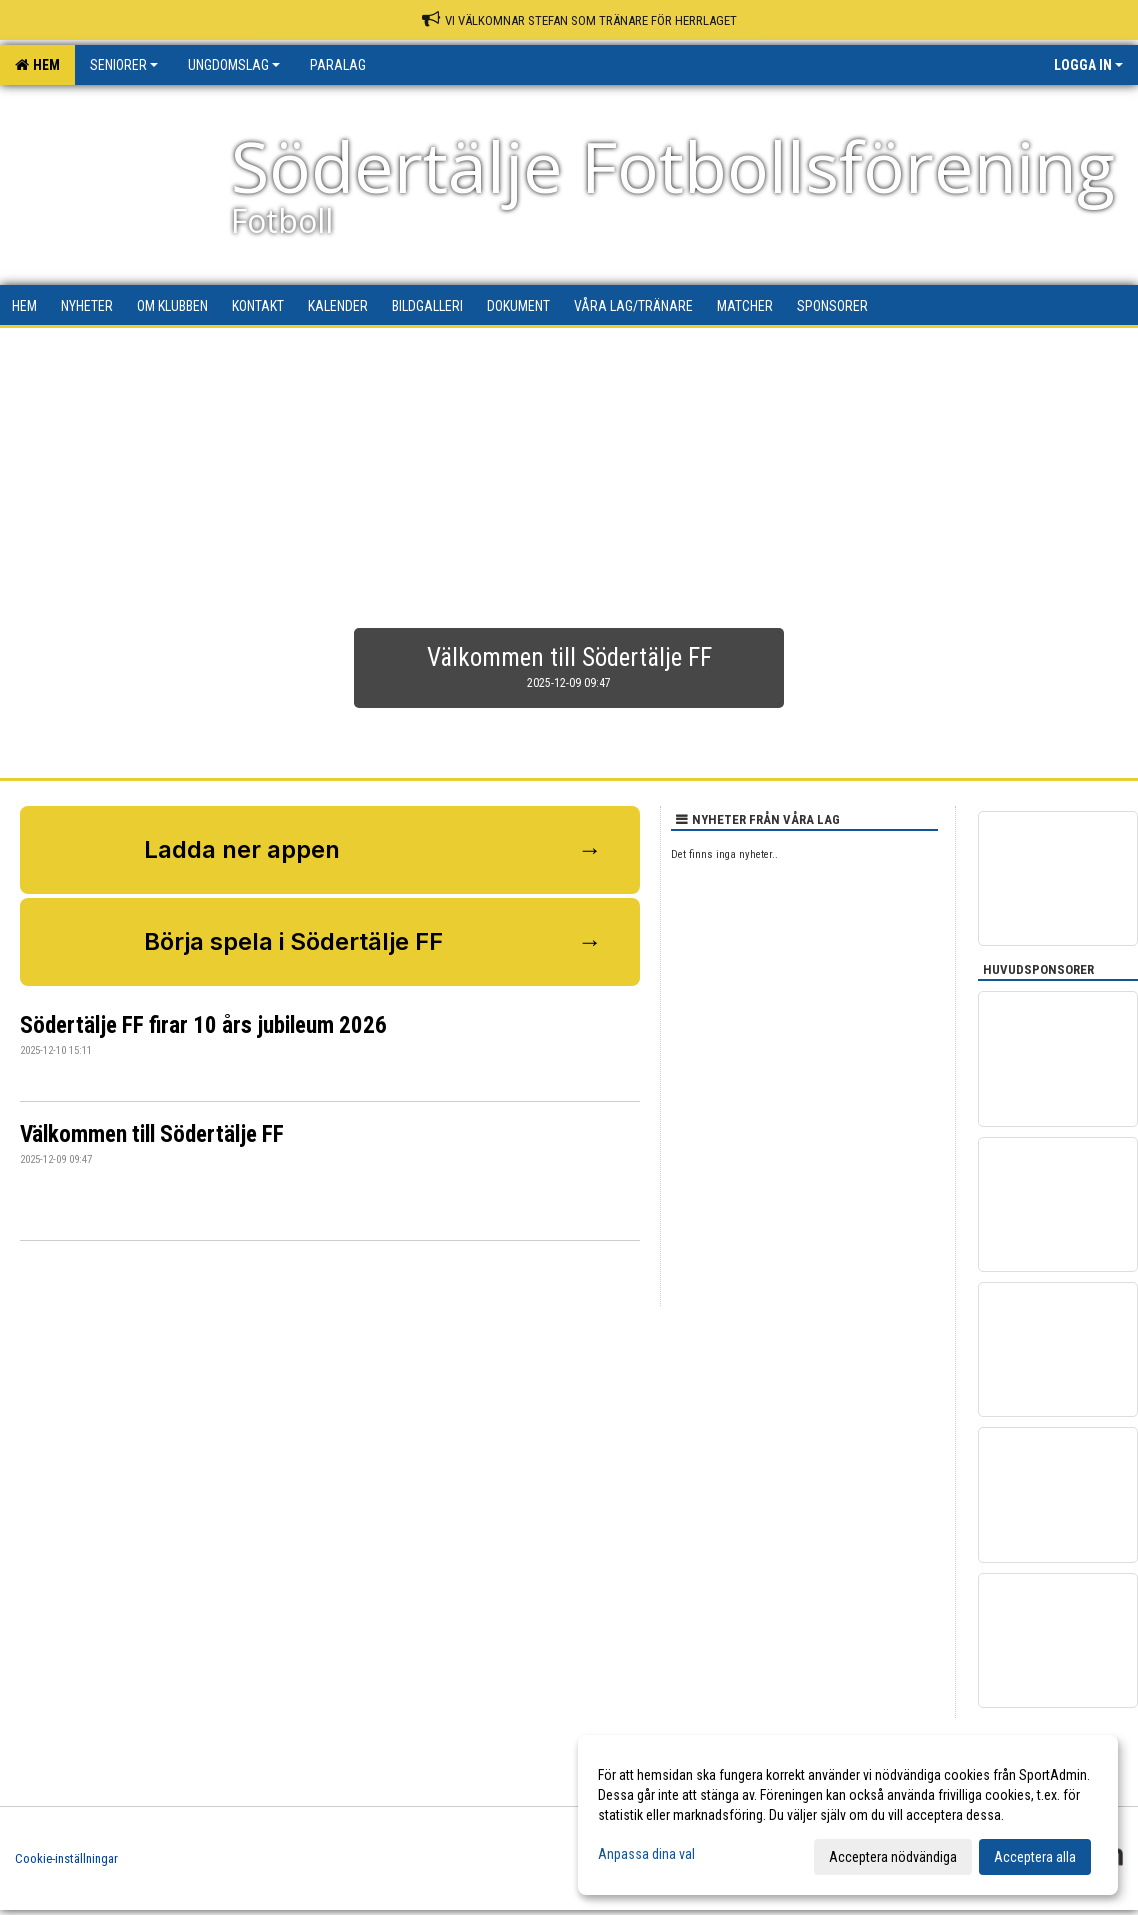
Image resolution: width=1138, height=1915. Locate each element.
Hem (37, 65)
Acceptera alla (1035, 1857)
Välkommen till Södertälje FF (152, 1134)
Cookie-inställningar (66, 1858)
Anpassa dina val (646, 1854)
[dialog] (848, 1815)
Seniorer (124, 65)
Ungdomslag (234, 65)
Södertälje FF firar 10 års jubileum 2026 (203, 1025)
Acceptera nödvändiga (893, 1857)
